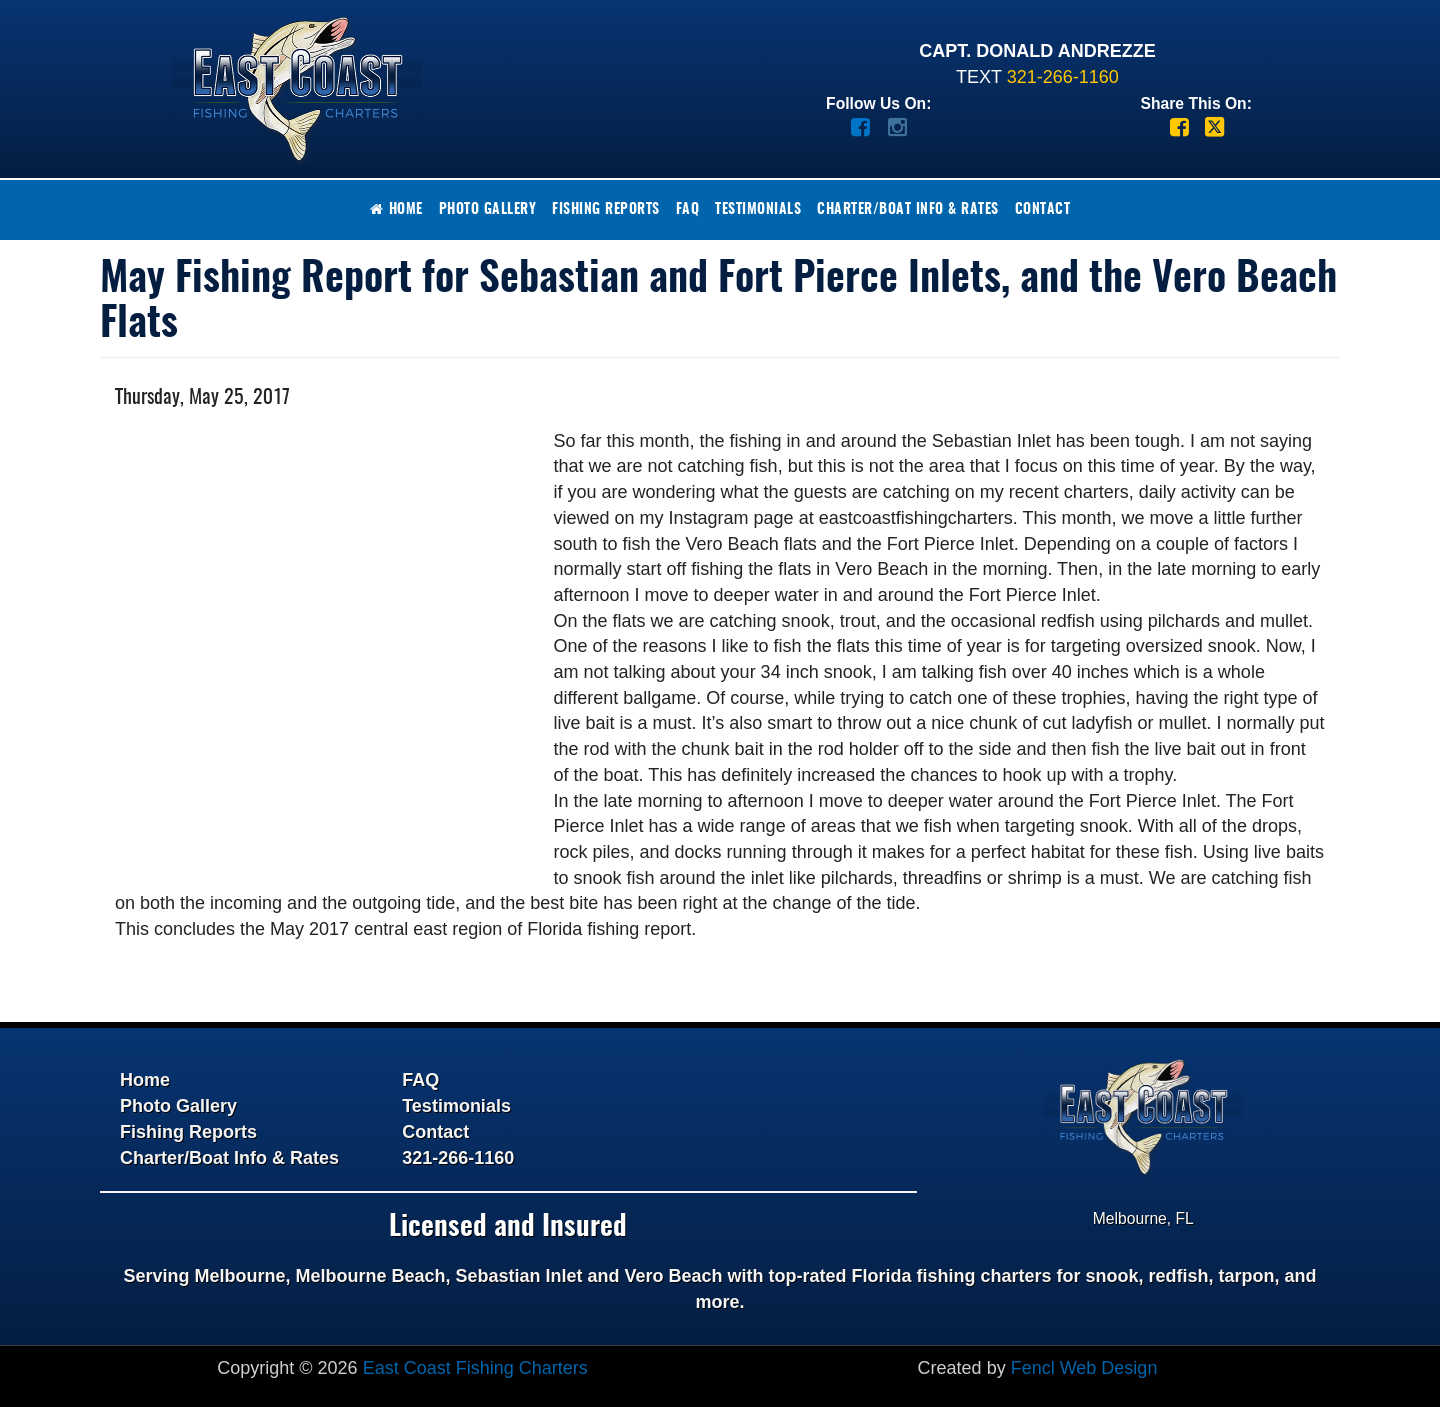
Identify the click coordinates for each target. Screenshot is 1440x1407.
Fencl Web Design (1084, 1368)
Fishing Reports (606, 210)
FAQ (688, 210)
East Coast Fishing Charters (475, 1368)
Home (396, 209)
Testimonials (758, 210)
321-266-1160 (1063, 77)
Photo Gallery (488, 210)
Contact (1043, 210)
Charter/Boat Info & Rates (908, 210)
